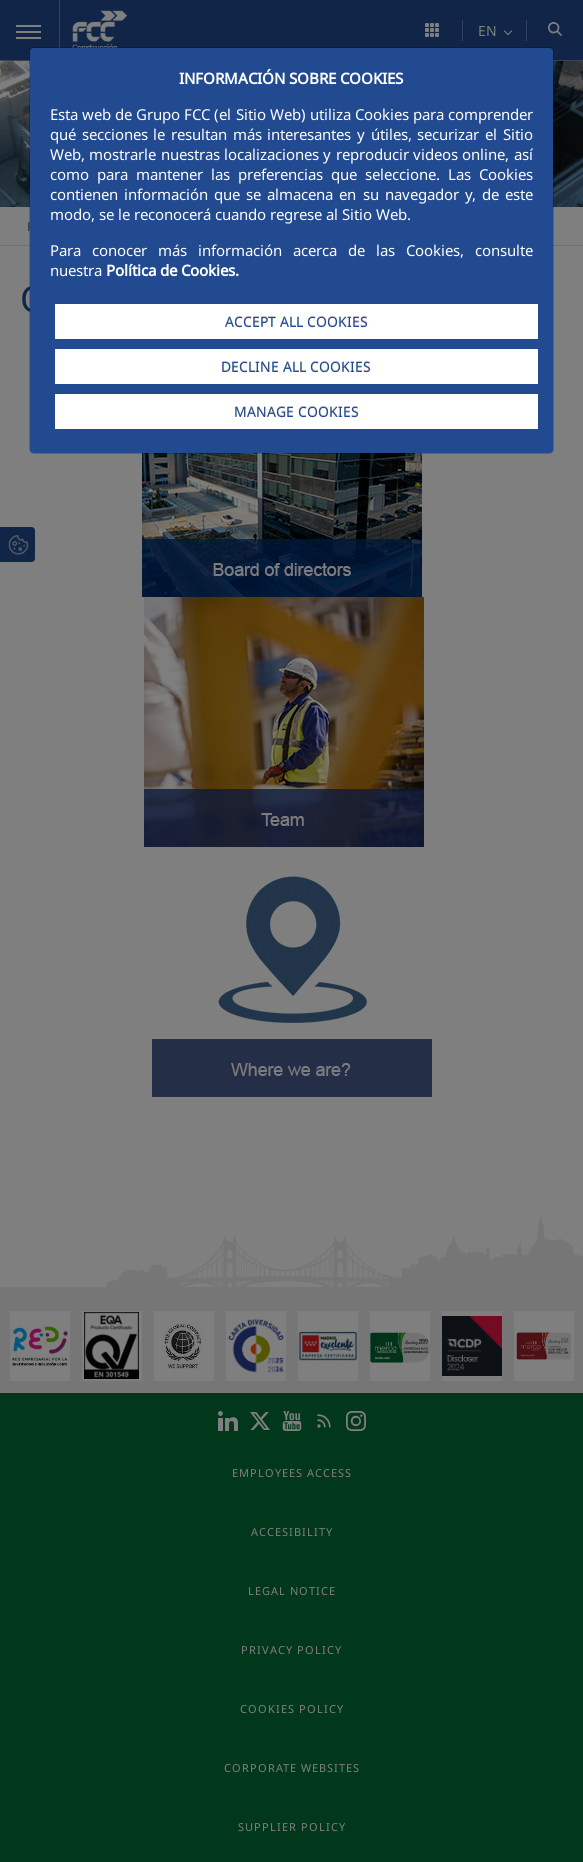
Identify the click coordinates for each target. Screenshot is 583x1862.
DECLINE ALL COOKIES (296, 366)
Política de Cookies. (172, 270)
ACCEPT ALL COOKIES (296, 321)
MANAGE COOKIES (296, 411)
